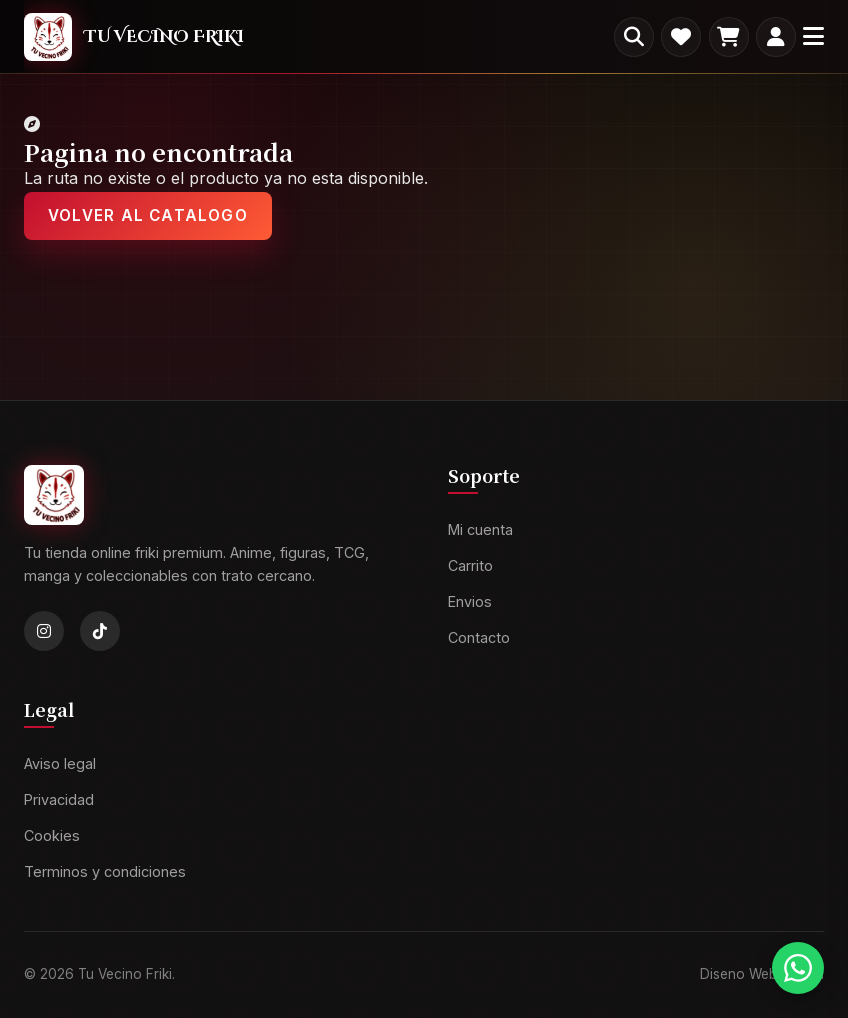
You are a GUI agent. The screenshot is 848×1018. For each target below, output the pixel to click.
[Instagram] (44, 631)
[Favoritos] (681, 37)
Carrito (470, 565)
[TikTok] (100, 631)
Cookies (52, 835)
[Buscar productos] (634, 37)
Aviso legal (60, 764)
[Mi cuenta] (776, 37)
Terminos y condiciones (105, 871)
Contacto (479, 637)
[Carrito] (729, 37)
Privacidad (59, 799)
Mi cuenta (480, 529)
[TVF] (134, 36)
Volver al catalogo (148, 215)
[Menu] (813, 36)
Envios (470, 601)
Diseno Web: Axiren (762, 974)
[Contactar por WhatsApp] (798, 968)
